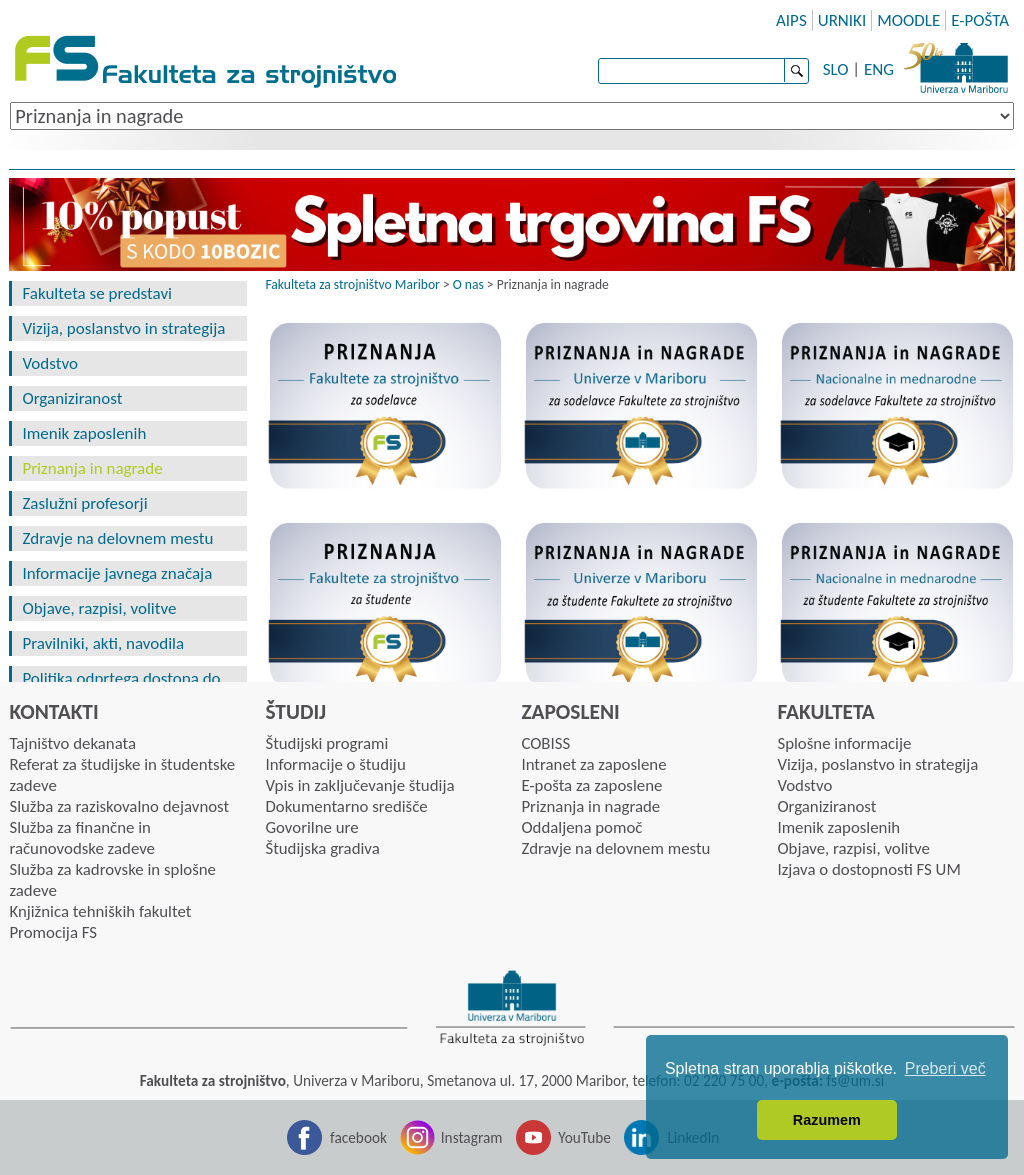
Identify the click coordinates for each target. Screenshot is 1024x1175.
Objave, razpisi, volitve (99, 608)
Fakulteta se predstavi (97, 293)
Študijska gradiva (322, 848)
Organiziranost (72, 398)
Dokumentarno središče (346, 806)
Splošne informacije (844, 743)
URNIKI (842, 20)
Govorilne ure (311, 827)
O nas (468, 284)
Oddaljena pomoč (581, 827)
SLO (836, 69)
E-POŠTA (980, 20)
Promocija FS (53, 932)
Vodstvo (49, 363)
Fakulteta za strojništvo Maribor (352, 284)
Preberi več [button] (945, 1068)
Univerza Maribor (956, 65)
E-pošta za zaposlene (591, 785)
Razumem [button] (827, 1120)
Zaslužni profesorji (84, 503)
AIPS (791, 20)
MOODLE (908, 20)
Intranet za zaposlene (593, 764)
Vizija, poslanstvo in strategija (123, 328)
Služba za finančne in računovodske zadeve (82, 838)
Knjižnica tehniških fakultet (100, 911)
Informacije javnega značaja (117, 573)
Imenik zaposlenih (84, 433)
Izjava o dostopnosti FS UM (868, 869)
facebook (358, 1137)
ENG (879, 69)
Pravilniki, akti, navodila (103, 643)
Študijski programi (326, 743)
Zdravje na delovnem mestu (117, 538)
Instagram (472, 1137)
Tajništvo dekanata (72, 743)
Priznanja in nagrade (92, 468)
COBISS (545, 743)
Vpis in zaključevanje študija (359, 785)
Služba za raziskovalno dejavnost (119, 806)
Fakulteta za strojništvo (207, 62)
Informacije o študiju (335, 764)
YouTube (584, 1137)
